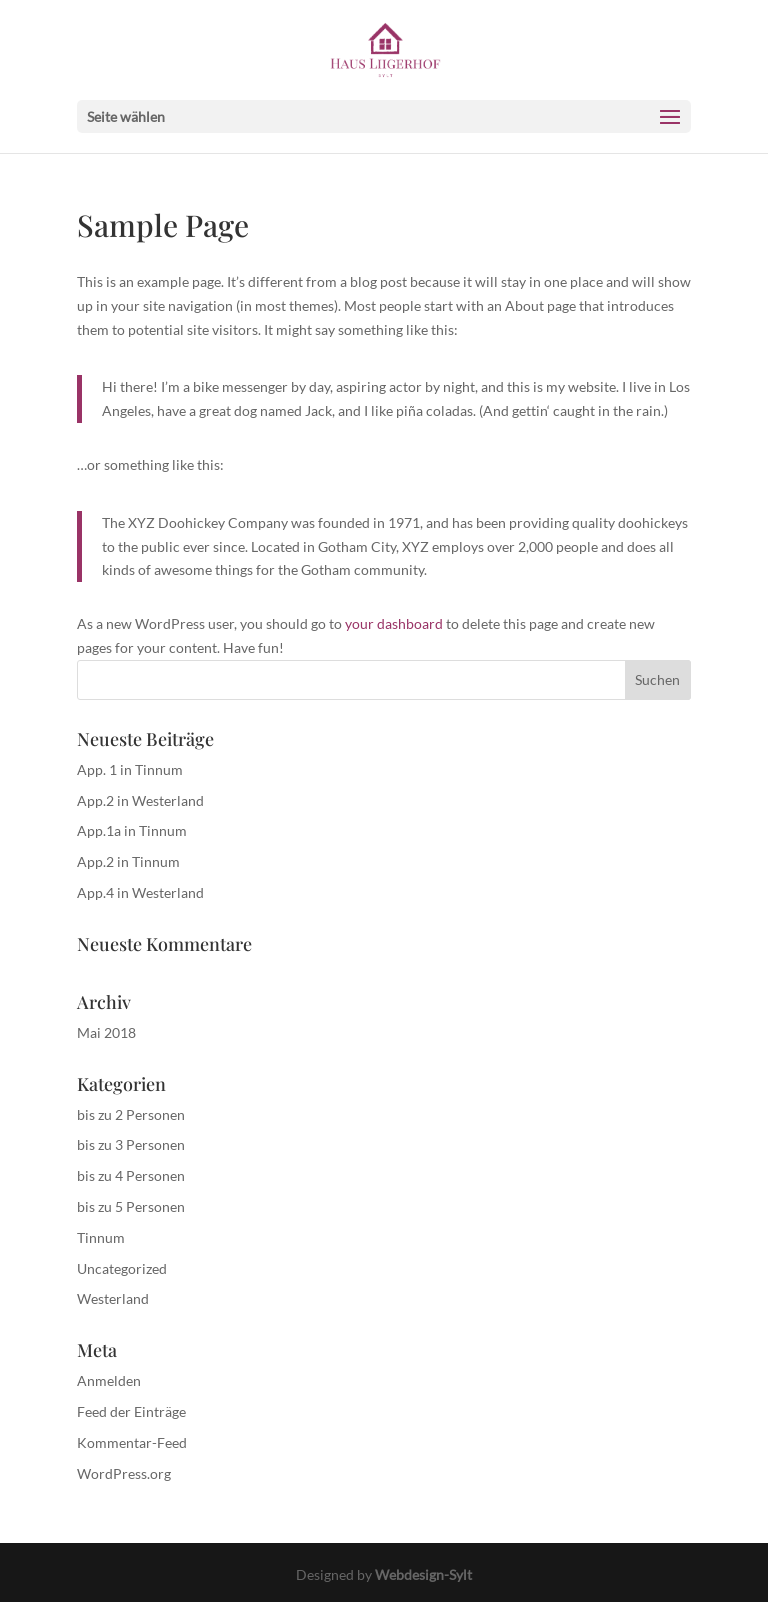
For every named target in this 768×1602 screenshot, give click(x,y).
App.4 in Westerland (140, 892)
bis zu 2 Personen (131, 1114)
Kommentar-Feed (132, 1442)
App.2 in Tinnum (128, 861)
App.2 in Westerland (140, 800)
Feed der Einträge (131, 1411)
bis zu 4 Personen (131, 1175)
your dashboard (394, 623)
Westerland (113, 1298)
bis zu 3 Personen (131, 1144)
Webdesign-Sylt (423, 1574)
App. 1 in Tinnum (130, 769)
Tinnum (101, 1237)
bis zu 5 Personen (131, 1206)
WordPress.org (124, 1473)
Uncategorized (122, 1268)
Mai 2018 (106, 1032)
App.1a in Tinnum (132, 830)
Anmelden (109, 1380)
